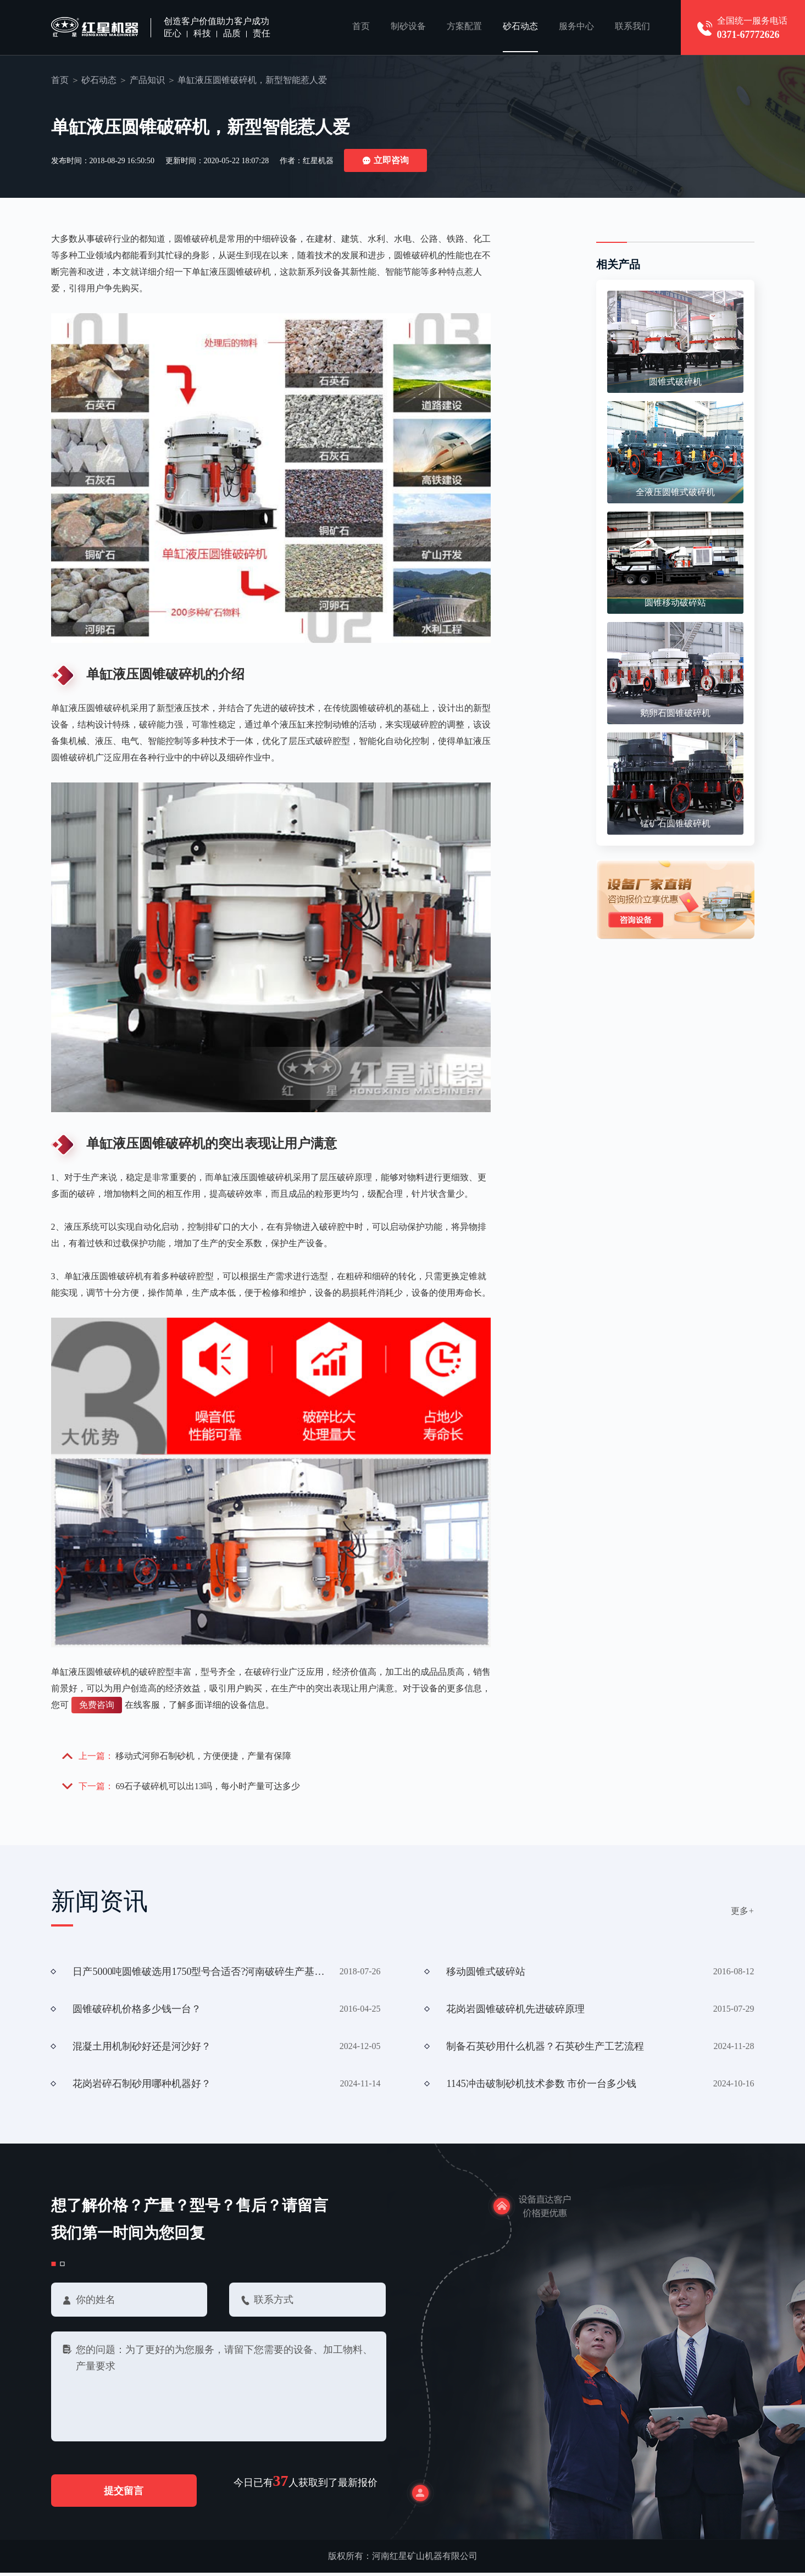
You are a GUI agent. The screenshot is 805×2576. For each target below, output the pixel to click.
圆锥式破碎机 (675, 382)
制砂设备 (408, 27)
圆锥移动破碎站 (675, 603)
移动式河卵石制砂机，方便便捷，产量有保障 (204, 1756)
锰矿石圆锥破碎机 (675, 824)
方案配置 (464, 27)
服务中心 (576, 27)
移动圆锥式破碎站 (485, 1973)
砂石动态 (520, 27)
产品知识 (147, 80)
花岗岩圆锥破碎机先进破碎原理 (515, 2010)
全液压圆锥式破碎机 (675, 492)
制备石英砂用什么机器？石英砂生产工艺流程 (545, 2047)
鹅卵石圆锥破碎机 (675, 713)
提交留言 (129, 2493)
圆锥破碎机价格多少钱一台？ (137, 2010)
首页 (361, 27)
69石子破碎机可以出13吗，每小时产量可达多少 (208, 1787)
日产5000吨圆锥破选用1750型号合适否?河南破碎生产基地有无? (199, 1973)
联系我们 (632, 27)
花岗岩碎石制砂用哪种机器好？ (142, 2085)
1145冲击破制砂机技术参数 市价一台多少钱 (541, 2085)
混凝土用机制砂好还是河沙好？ (142, 2047)
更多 (742, 1912)
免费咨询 (96, 1705)
